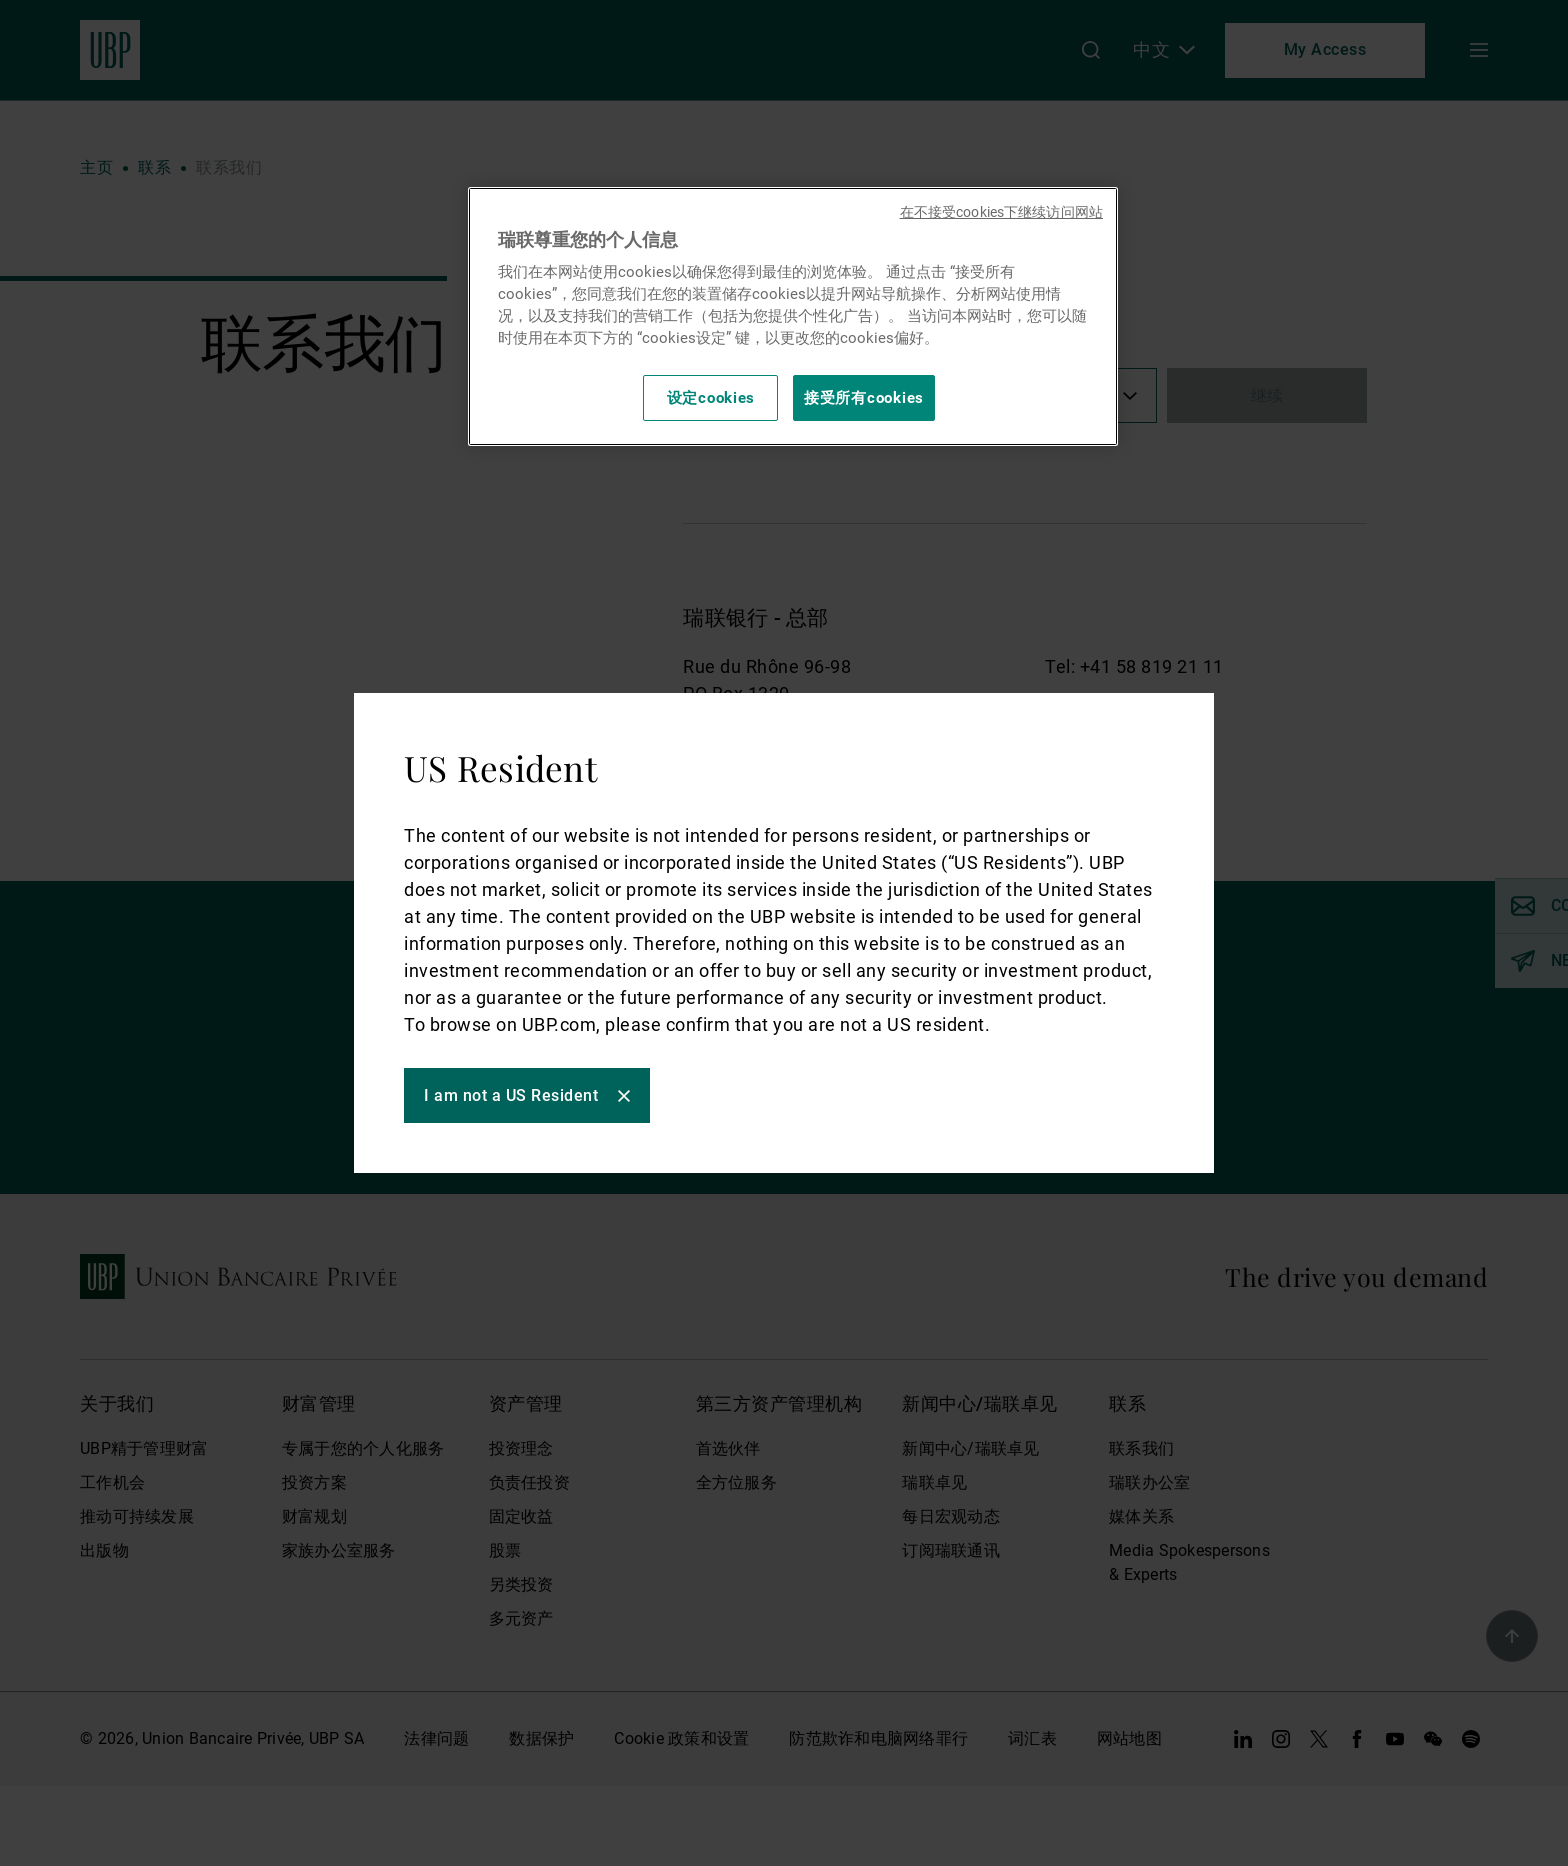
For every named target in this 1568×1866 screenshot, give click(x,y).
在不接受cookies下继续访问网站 (1001, 212)
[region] (793, 316)
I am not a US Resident (511, 1095)
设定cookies (711, 398)
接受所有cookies (864, 398)
